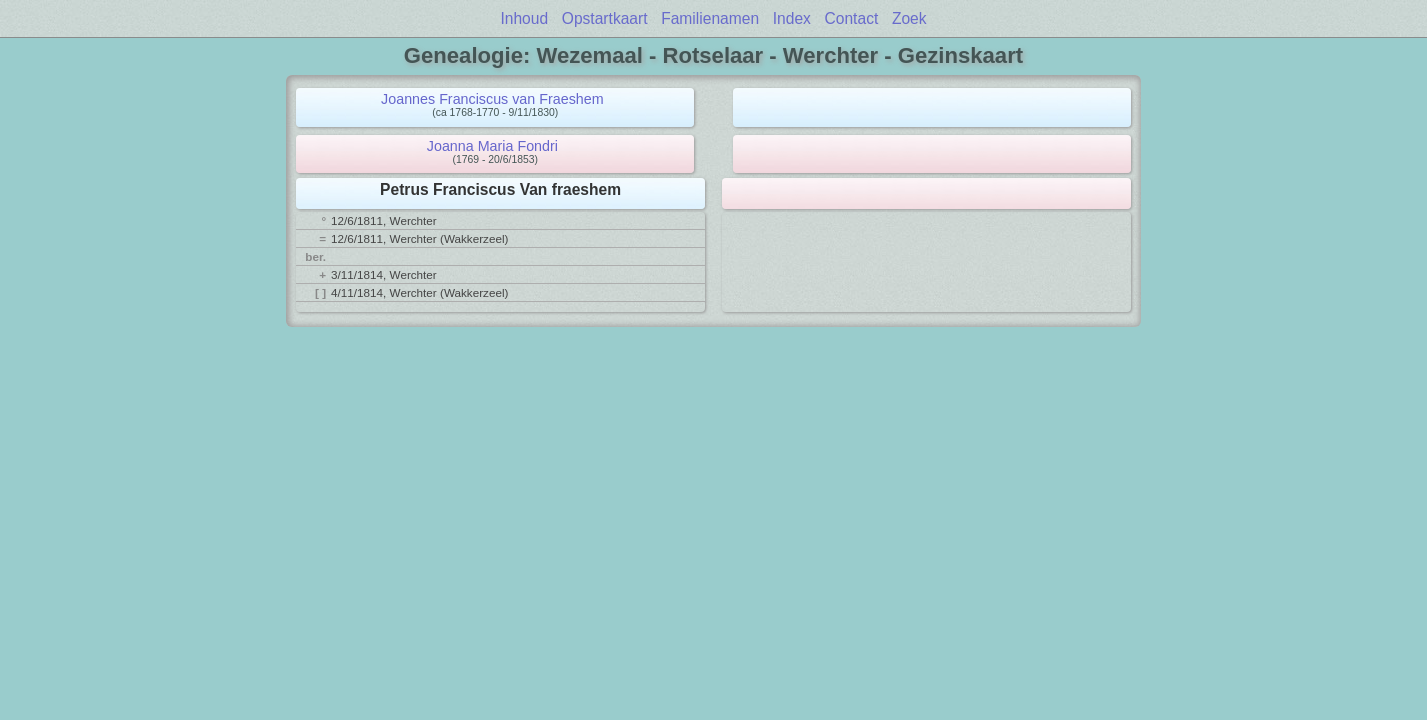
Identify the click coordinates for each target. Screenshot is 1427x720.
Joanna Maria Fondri (492, 146)
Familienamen (710, 18)
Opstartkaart (605, 18)
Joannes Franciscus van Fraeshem (492, 99)
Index (792, 18)
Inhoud (524, 18)
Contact (852, 18)
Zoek (909, 18)
